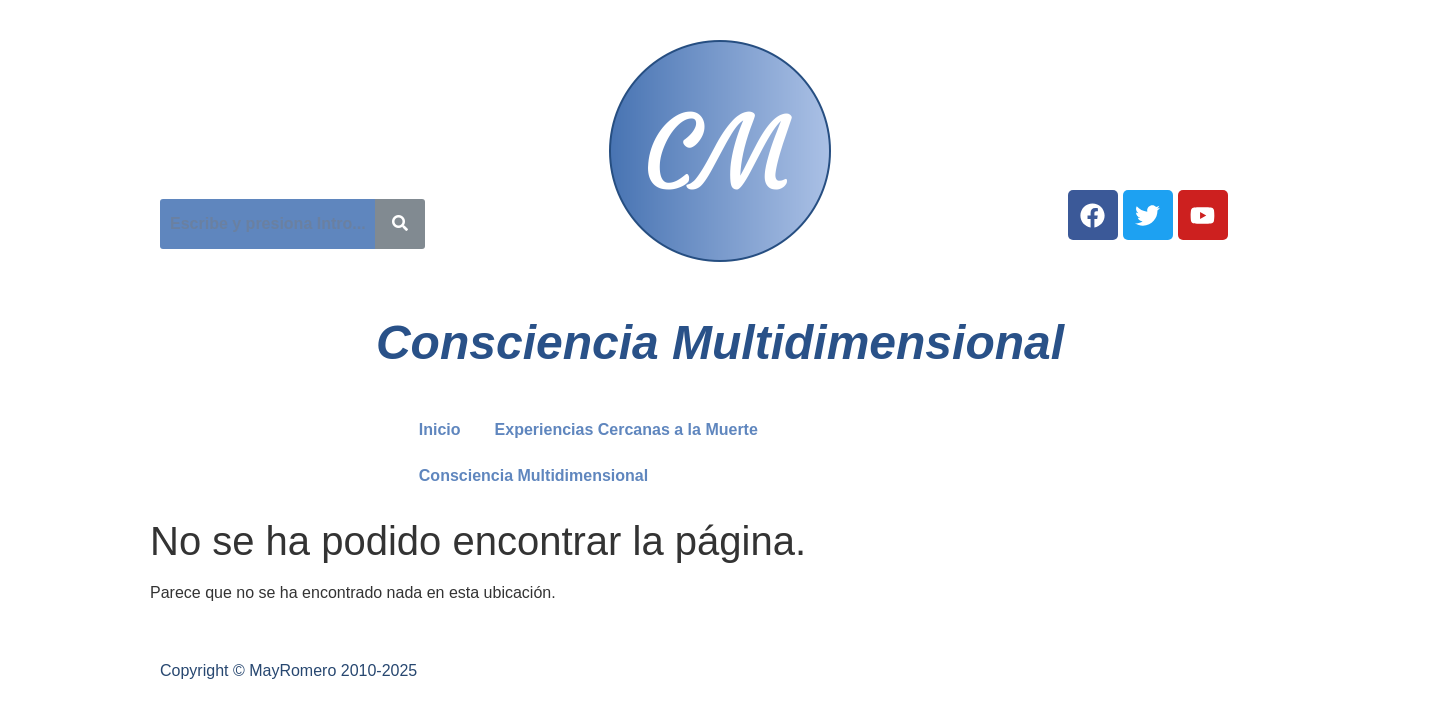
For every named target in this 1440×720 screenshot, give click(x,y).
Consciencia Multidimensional (906, 429)
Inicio (440, 429)
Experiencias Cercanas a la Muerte (626, 429)
